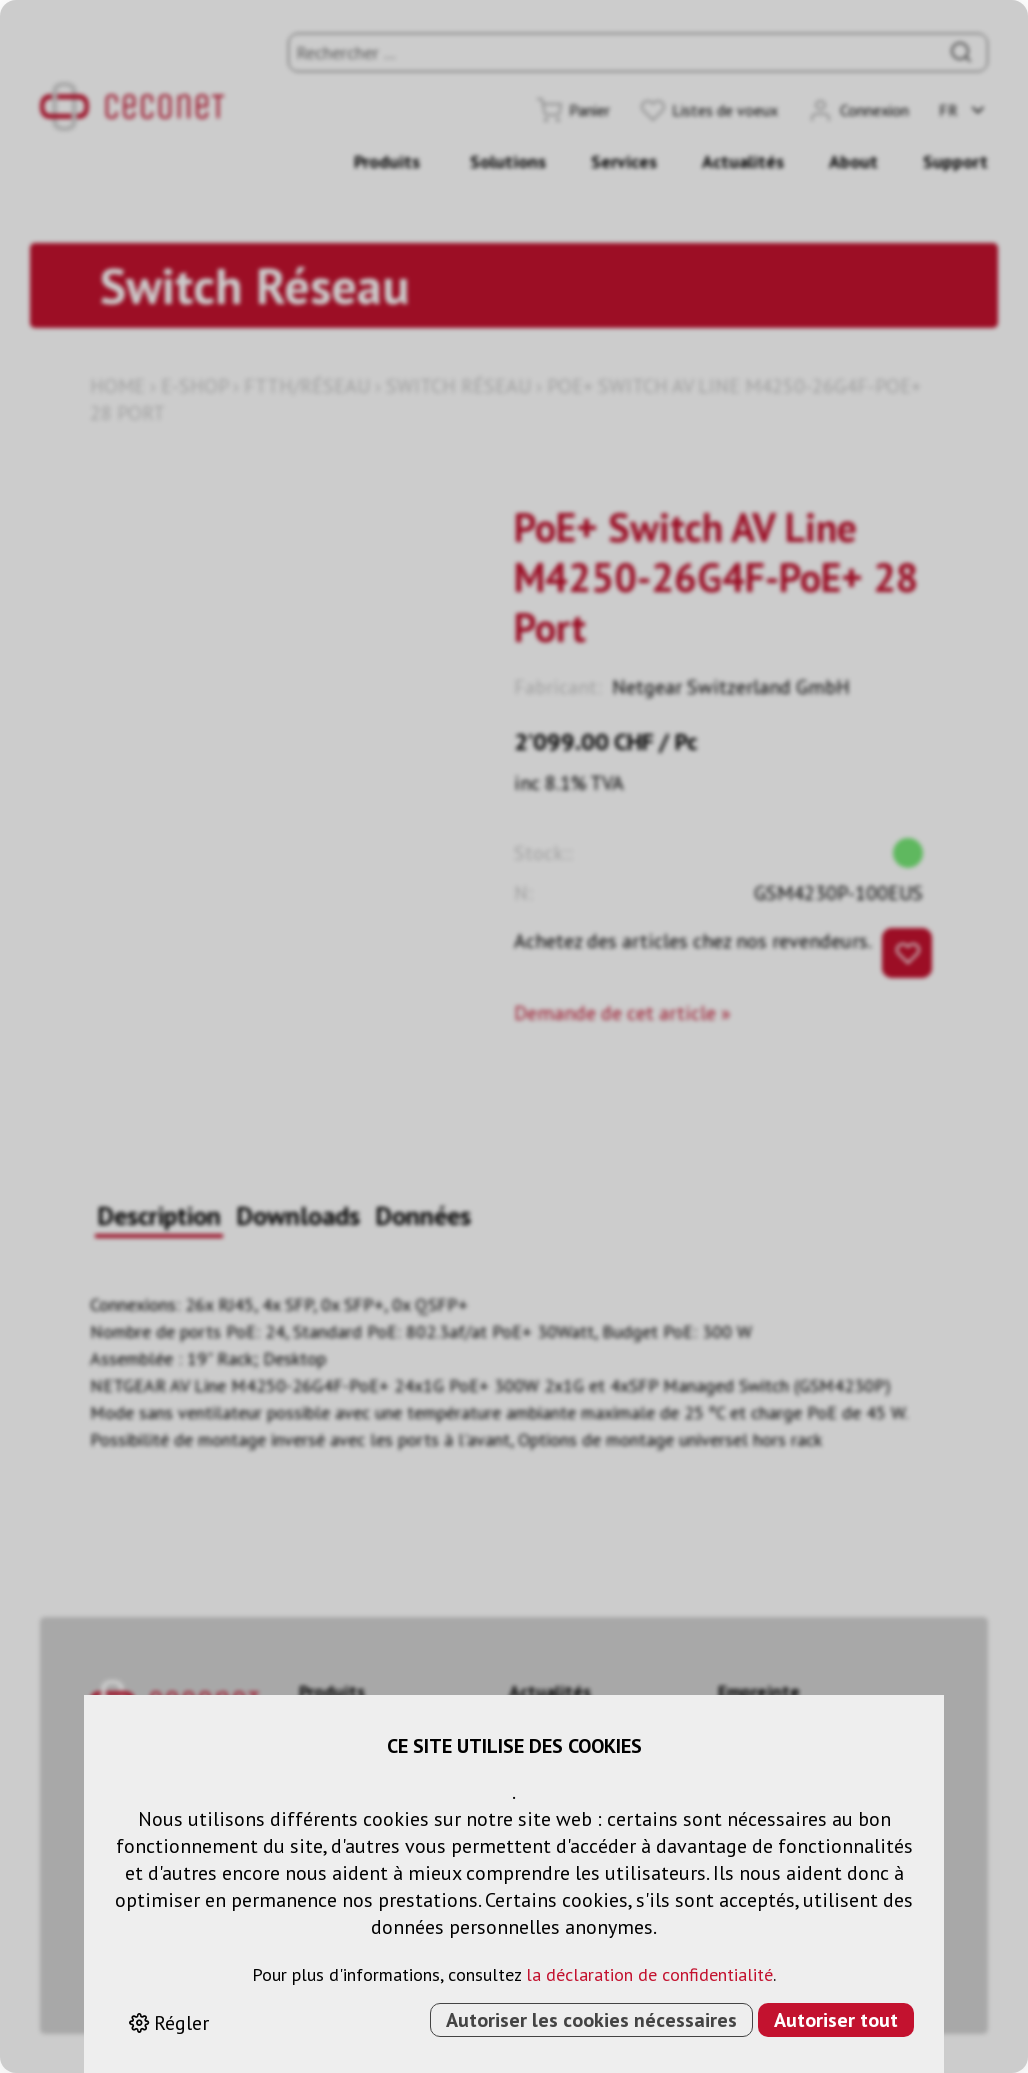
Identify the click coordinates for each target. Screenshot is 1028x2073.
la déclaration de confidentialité (649, 1974)
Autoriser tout (836, 2020)
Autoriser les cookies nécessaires (591, 2020)
